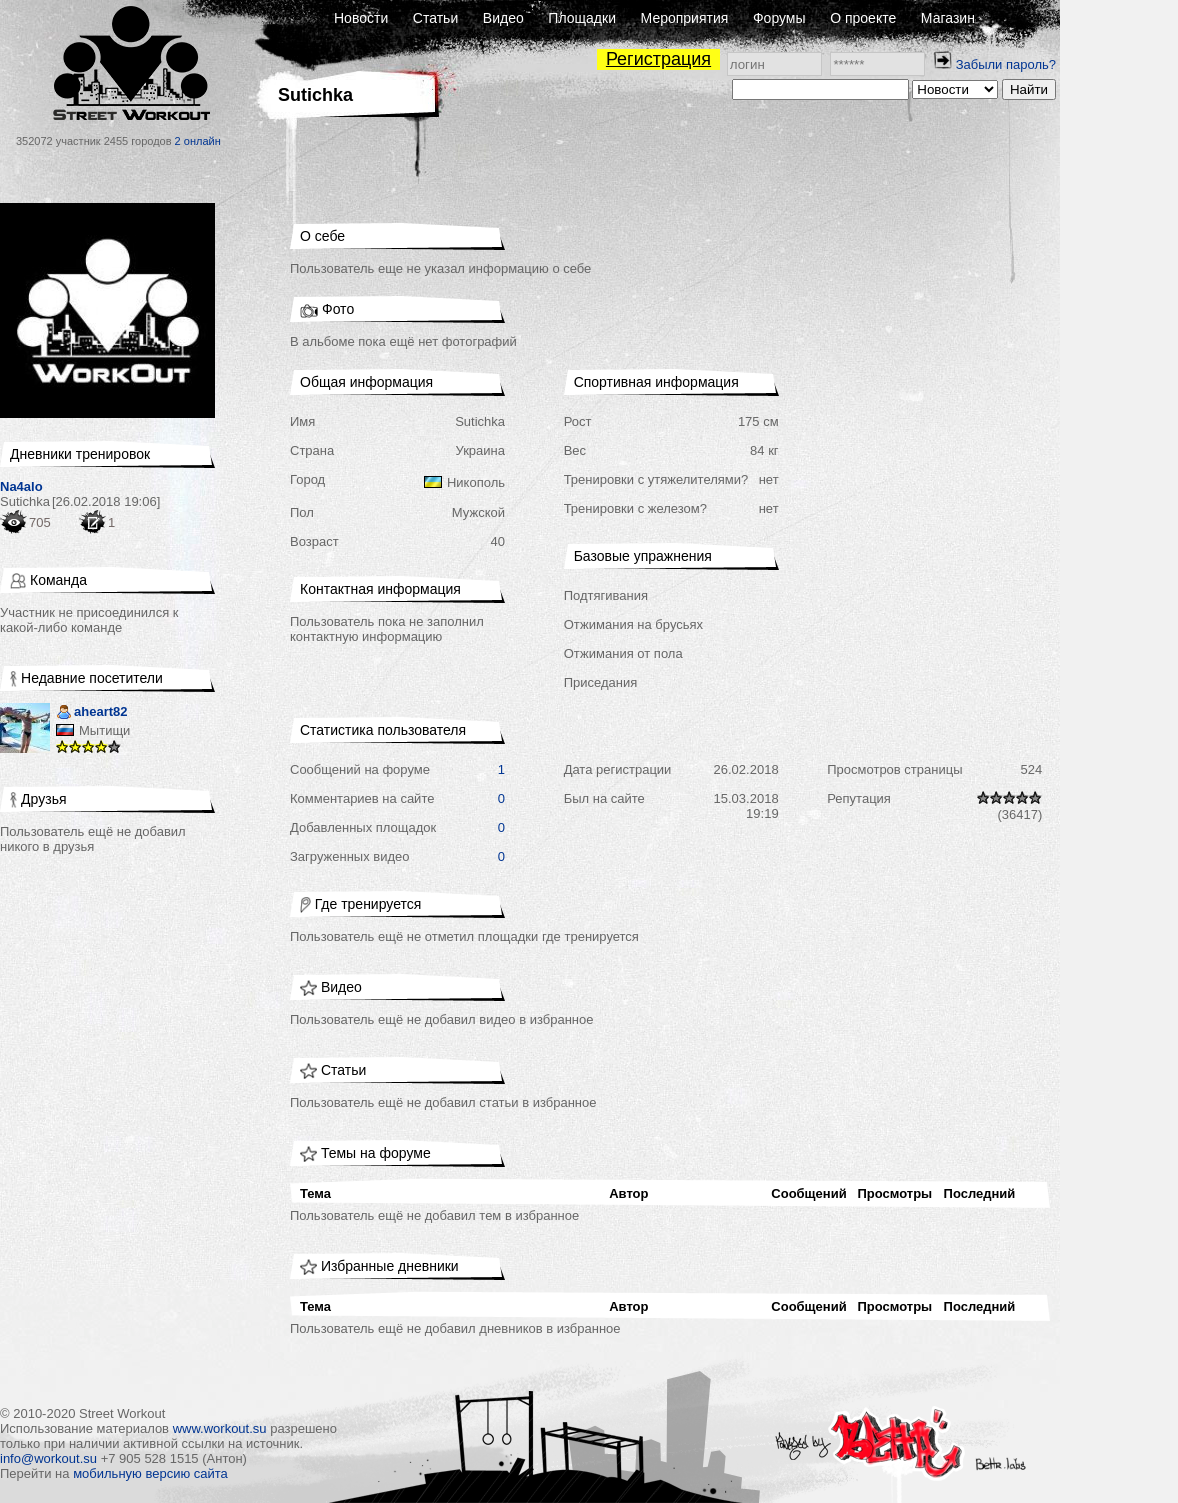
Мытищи (104, 730)
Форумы (779, 18)
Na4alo (21, 486)
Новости (361, 18)
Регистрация (658, 59)
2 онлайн (198, 141)
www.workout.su (220, 1428)
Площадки (582, 18)
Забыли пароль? (1006, 64)
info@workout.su (48, 1458)
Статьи (435, 18)
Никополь (476, 482)
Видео (503, 18)
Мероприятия (685, 18)
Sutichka (25, 501)
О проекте (863, 18)
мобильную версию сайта (150, 1473)
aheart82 (91, 713)
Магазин (948, 18)
